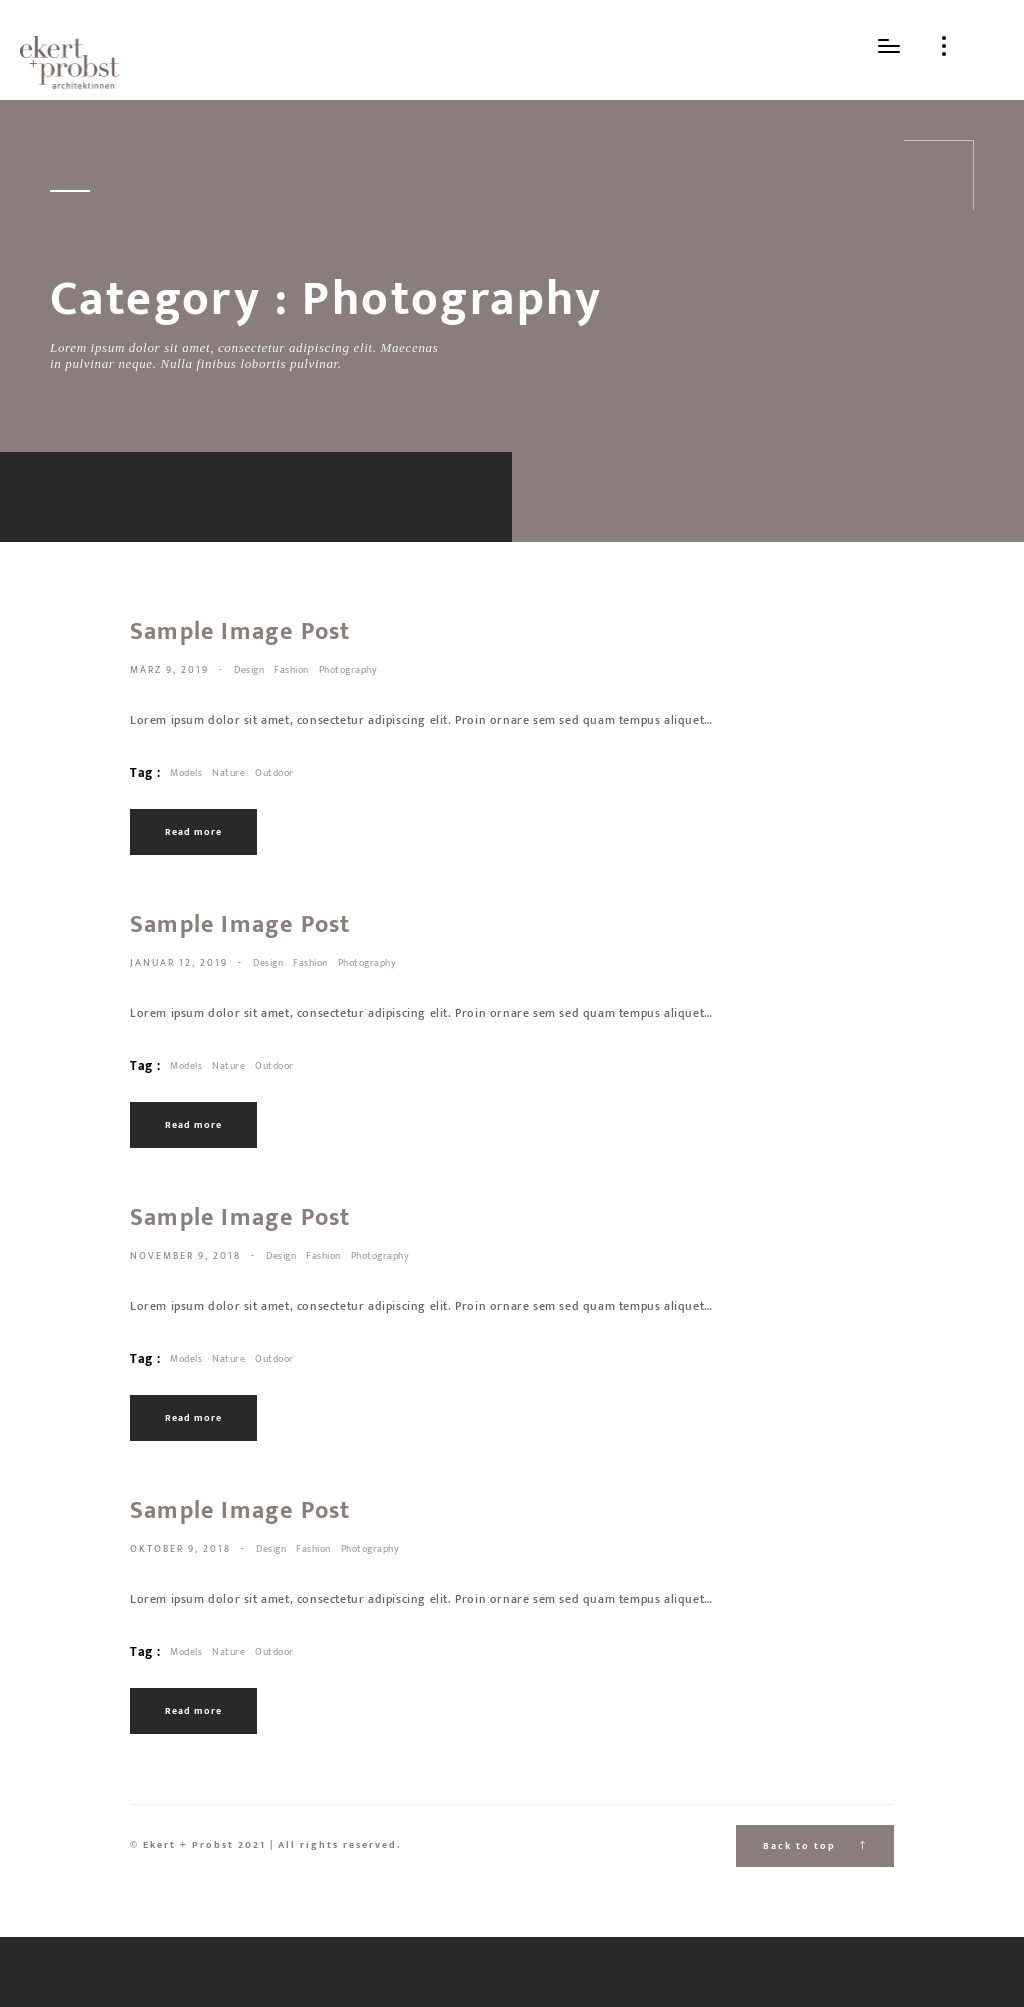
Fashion (291, 670)
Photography (348, 670)
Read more (193, 832)
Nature (228, 773)
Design (249, 670)
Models (186, 773)
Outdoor (274, 773)
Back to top (815, 1846)
